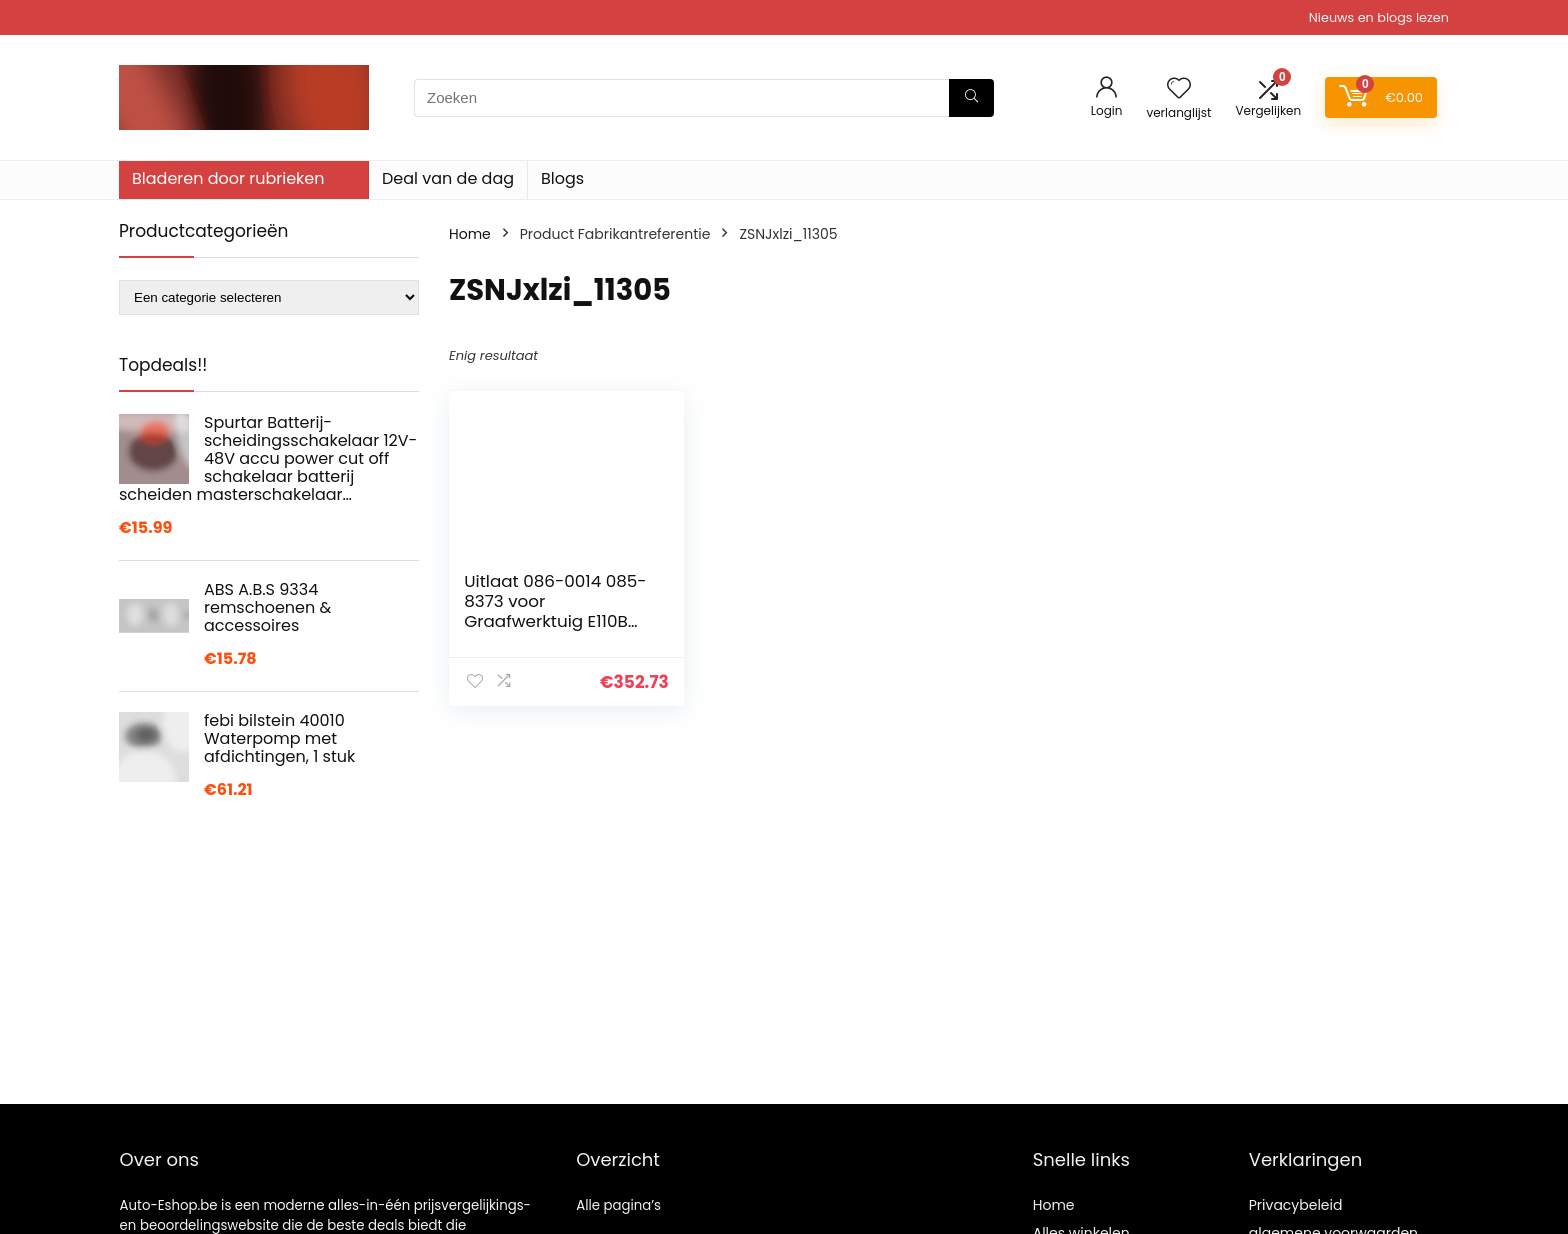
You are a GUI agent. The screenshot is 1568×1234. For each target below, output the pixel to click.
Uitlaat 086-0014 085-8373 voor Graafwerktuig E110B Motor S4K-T (555, 611)
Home (470, 234)
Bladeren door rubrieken (228, 178)
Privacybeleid (1296, 1205)
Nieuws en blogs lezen (1379, 17)
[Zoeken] (971, 98)
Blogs (562, 178)
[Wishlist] (1179, 89)
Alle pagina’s (618, 1205)
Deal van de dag (448, 178)
